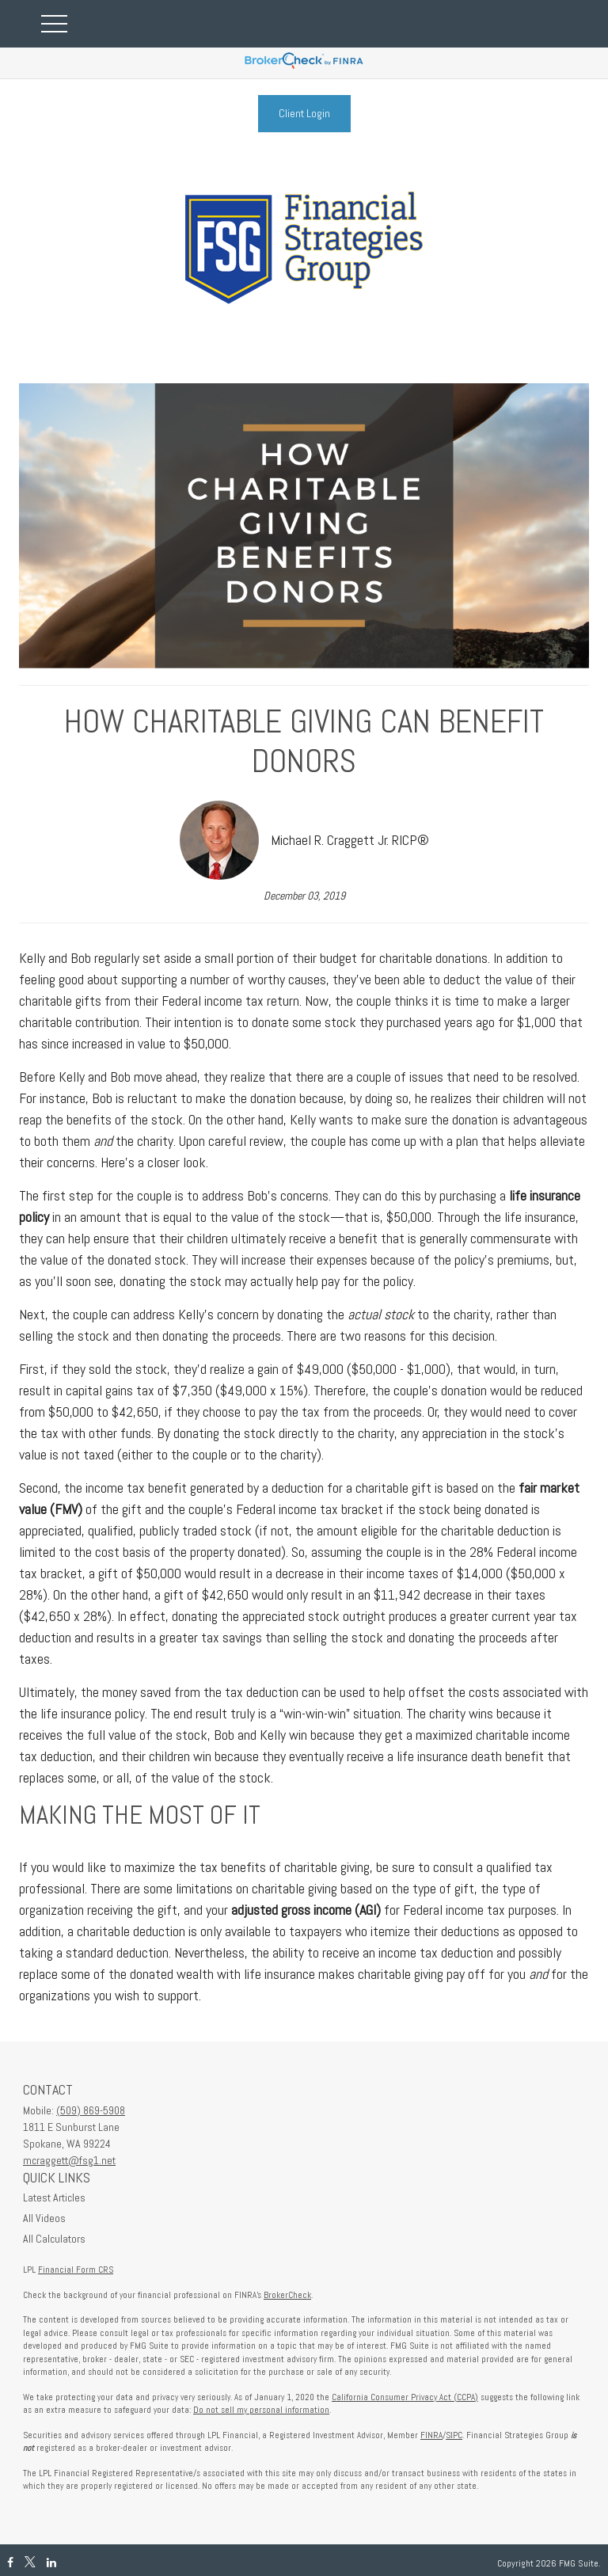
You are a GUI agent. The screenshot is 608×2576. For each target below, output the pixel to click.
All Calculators (54, 2239)
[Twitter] (30, 2563)
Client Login (304, 113)
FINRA (431, 2435)
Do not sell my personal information (261, 2409)
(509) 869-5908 (90, 2110)
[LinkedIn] (51, 2563)
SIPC (454, 2435)
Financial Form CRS (75, 2269)
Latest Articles (54, 2197)
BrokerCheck (287, 2294)
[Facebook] (10, 2563)
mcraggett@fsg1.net (69, 2160)
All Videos (44, 2218)
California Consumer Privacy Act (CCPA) (405, 2397)
